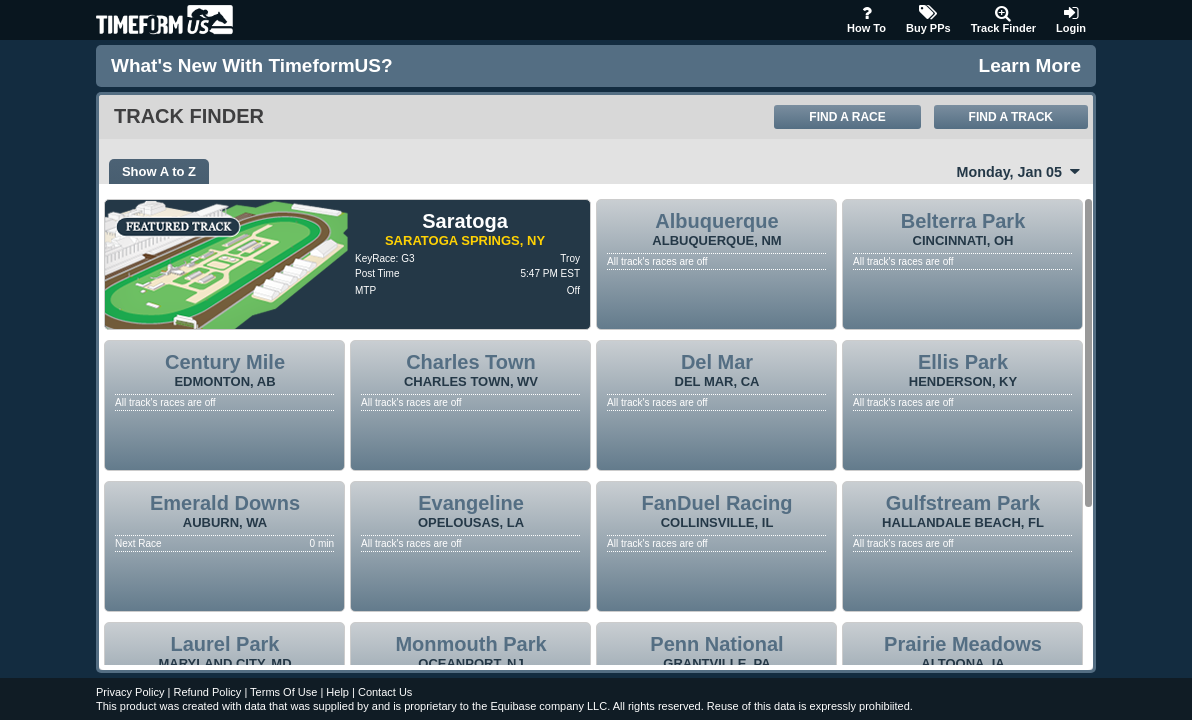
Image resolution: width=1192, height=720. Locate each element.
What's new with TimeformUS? (252, 65)
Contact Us (385, 692)
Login (1071, 19)
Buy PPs (928, 19)
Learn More (1030, 65)
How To (866, 19)
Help (337, 692)
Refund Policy (207, 692)
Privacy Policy (130, 692)
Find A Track (1011, 117)
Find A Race (847, 117)
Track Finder (1003, 19)
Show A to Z (159, 171)
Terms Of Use (283, 692)
